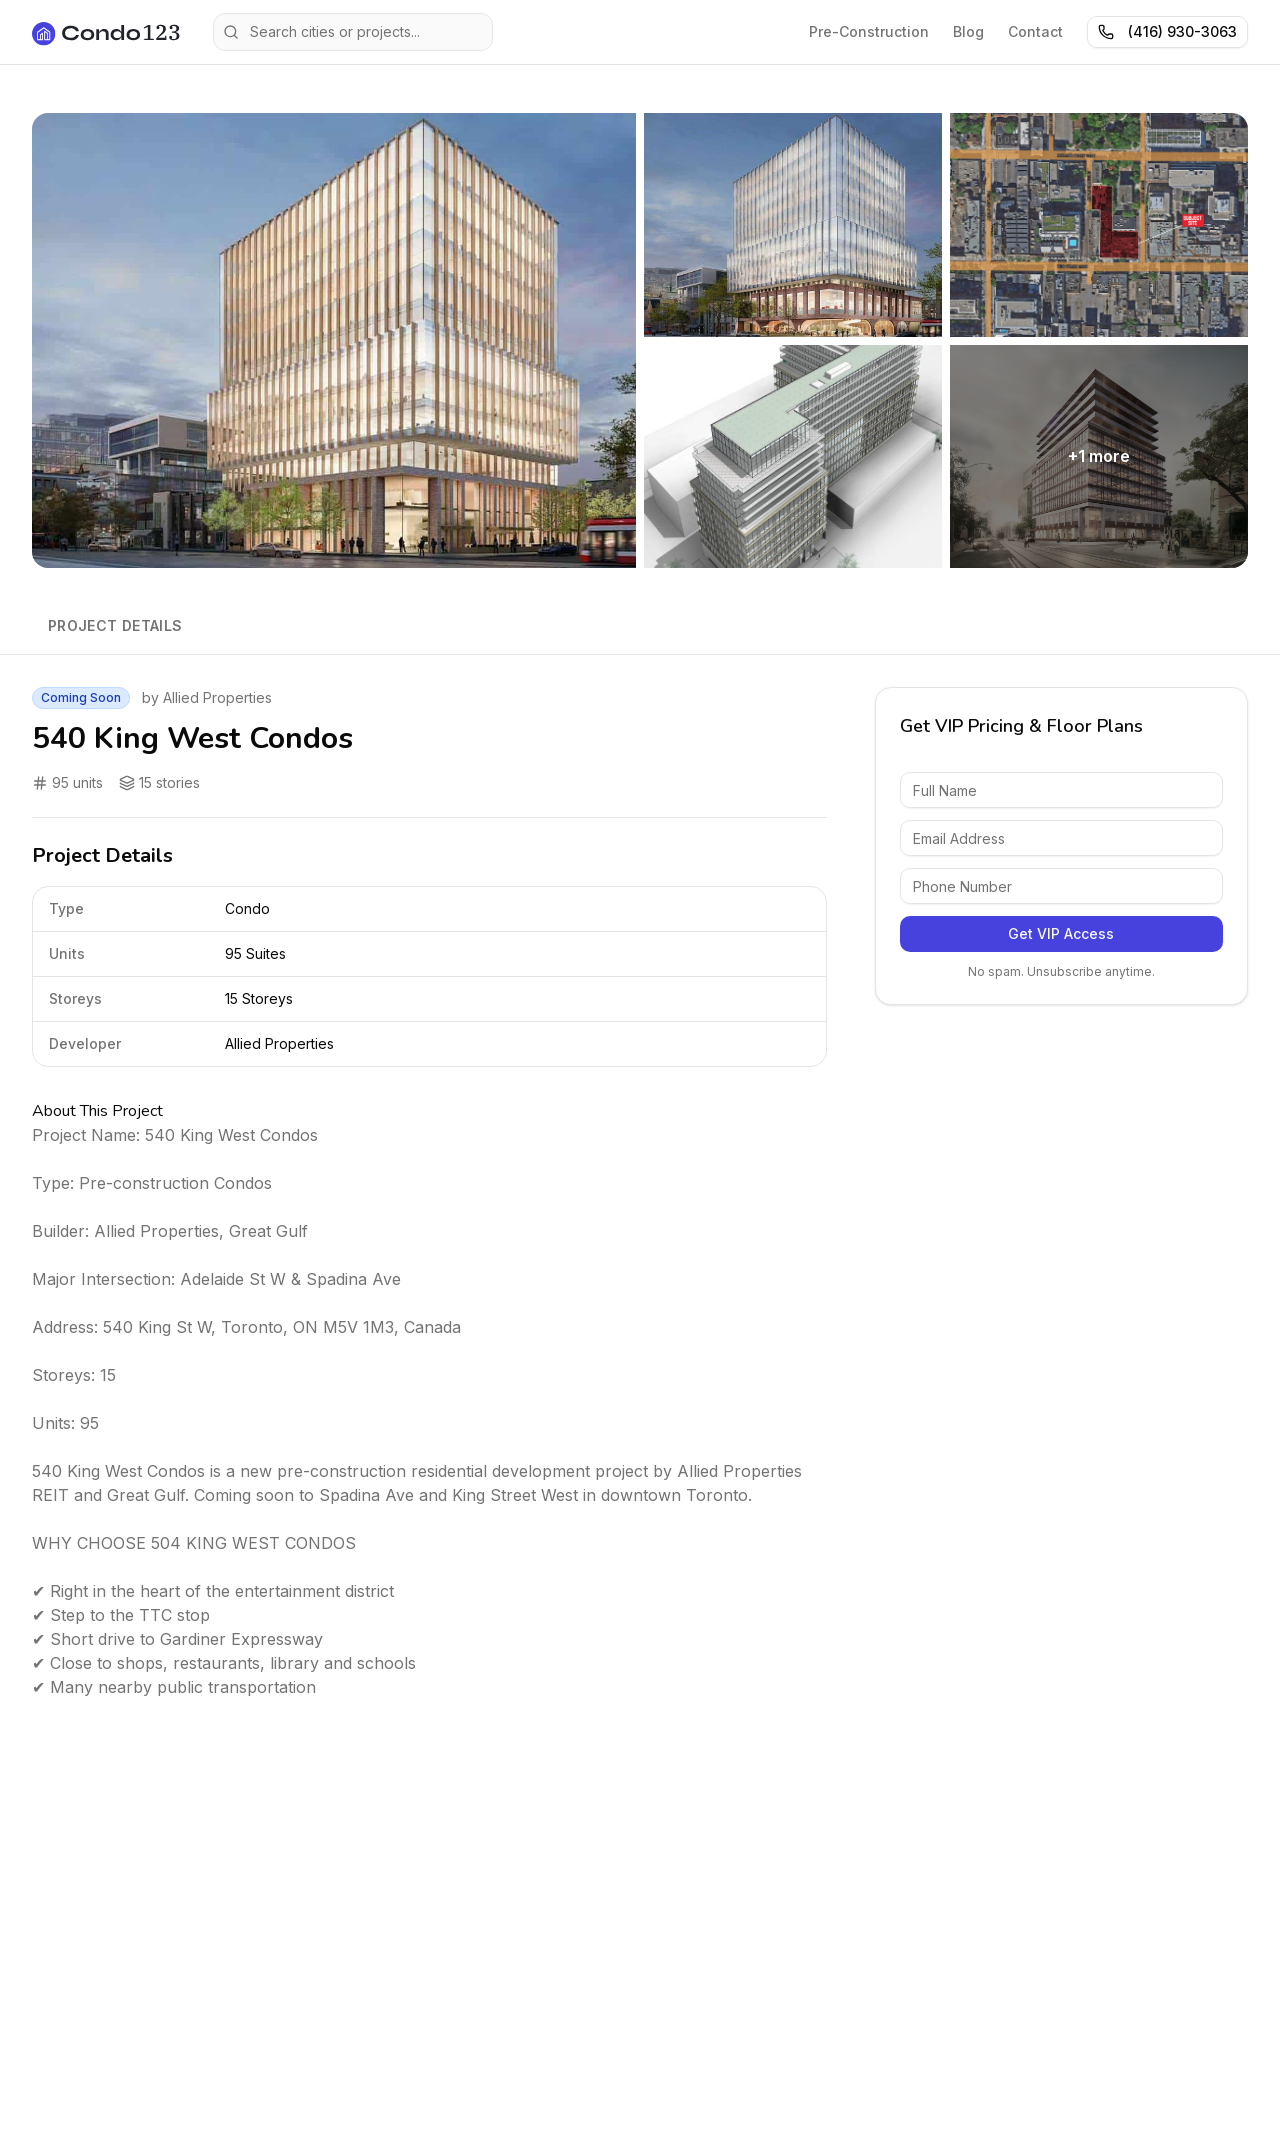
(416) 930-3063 (1167, 31)
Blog (968, 31)
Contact (1035, 31)
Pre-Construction (869, 31)
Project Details (115, 625)
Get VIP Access (1061, 933)
